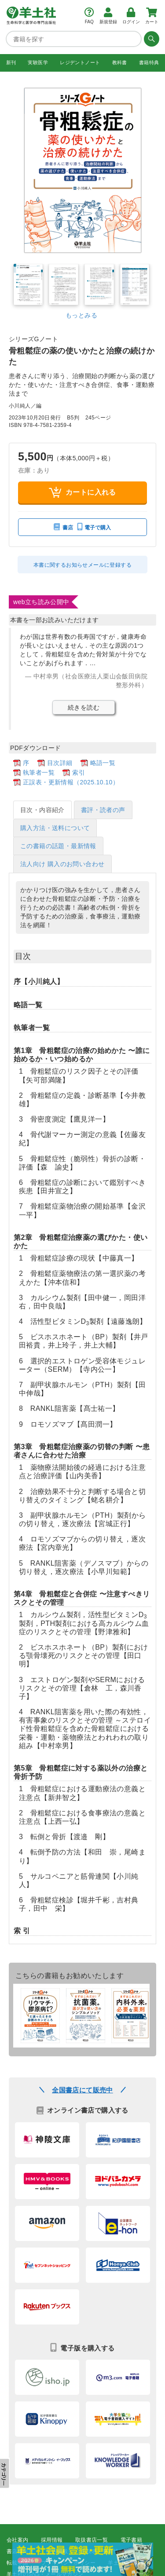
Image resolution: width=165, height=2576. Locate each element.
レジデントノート (80, 62)
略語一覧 (103, 762)
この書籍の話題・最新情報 (58, 845)
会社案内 (18, 2540)
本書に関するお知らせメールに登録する (82, 565)
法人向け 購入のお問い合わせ (62, 863)
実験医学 (38, 62)
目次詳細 (60, 762)
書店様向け (20, 2551)
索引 (78, 772)
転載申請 (18, 2563)
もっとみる (81, 315)
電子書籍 (132, 2540)
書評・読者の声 (103, 809)
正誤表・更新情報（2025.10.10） (71, 782)
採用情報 (52, 2540)
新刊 (11, 62)
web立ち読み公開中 (41, 601)
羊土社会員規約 (127, 2563)
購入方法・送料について (55, 827)
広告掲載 (57, 2551)
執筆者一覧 (39, 772)
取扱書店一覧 (91, 2540)
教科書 (119, 62)
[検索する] (150, 39)
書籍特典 (149, 62)
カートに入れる (82, 492)
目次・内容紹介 (42, 809)
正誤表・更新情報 (102, 2551)
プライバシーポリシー (68, 2563)
